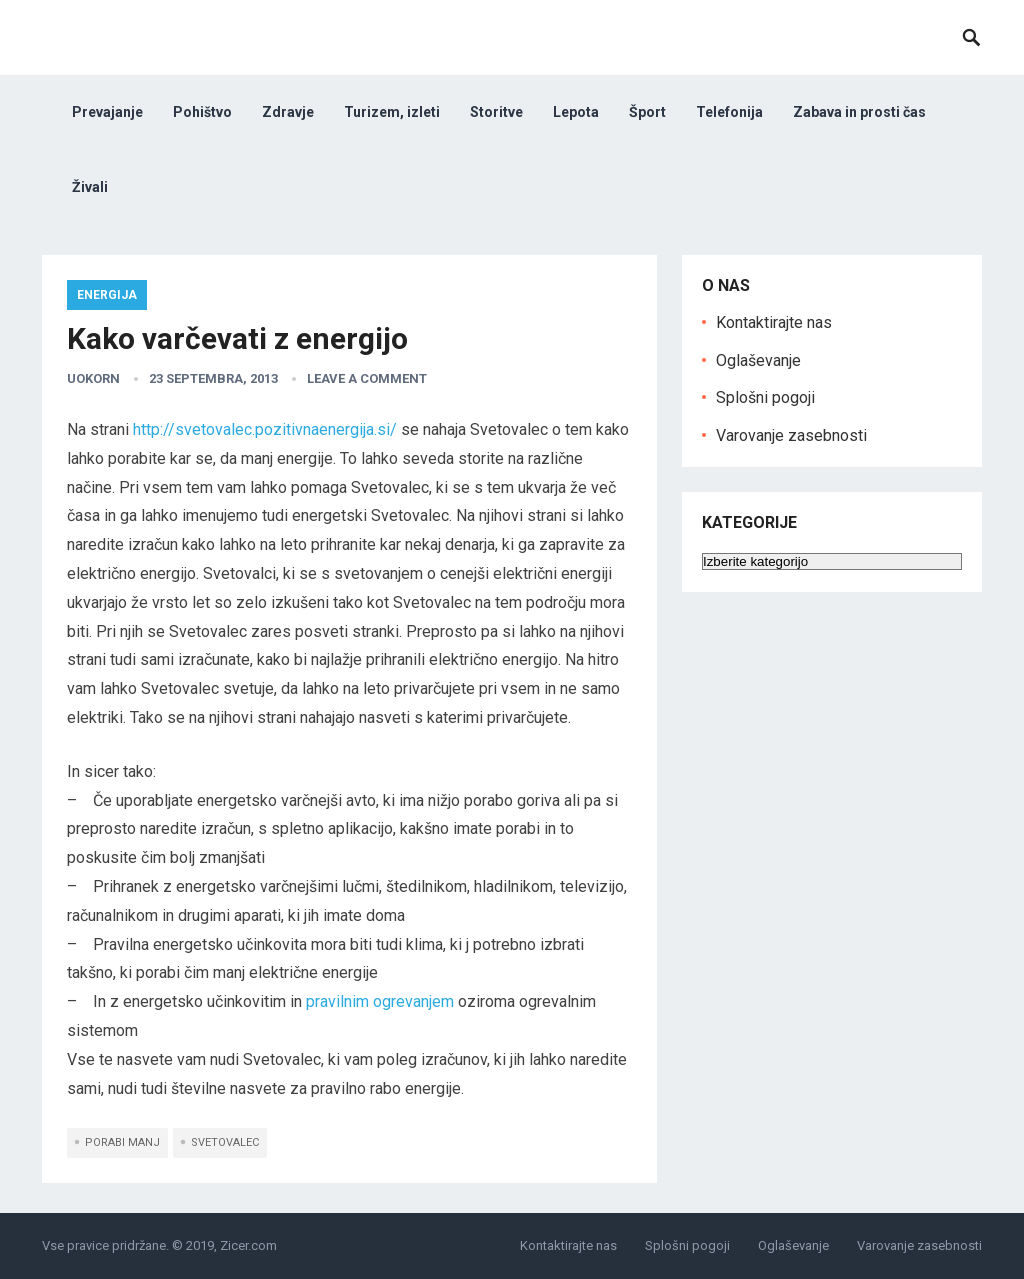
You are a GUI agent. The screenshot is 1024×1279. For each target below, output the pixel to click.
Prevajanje (107, 112)
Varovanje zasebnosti (791, 435)
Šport (647, 112)
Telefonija (729, 112)
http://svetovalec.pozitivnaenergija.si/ (265, 429)
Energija (107, 295)
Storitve (496, 112)
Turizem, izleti (392, 112)
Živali (90, 187)
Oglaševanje (758, 360)
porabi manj (122, 1142)
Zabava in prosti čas (859, 112)
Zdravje (288, 112)
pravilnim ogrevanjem (380, 1001)
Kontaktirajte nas (774, 322)
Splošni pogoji (765, 397)
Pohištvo (202, 112)
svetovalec (225, 1142)
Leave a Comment (367, 378)
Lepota (576, 112)
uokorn (93, 378)
